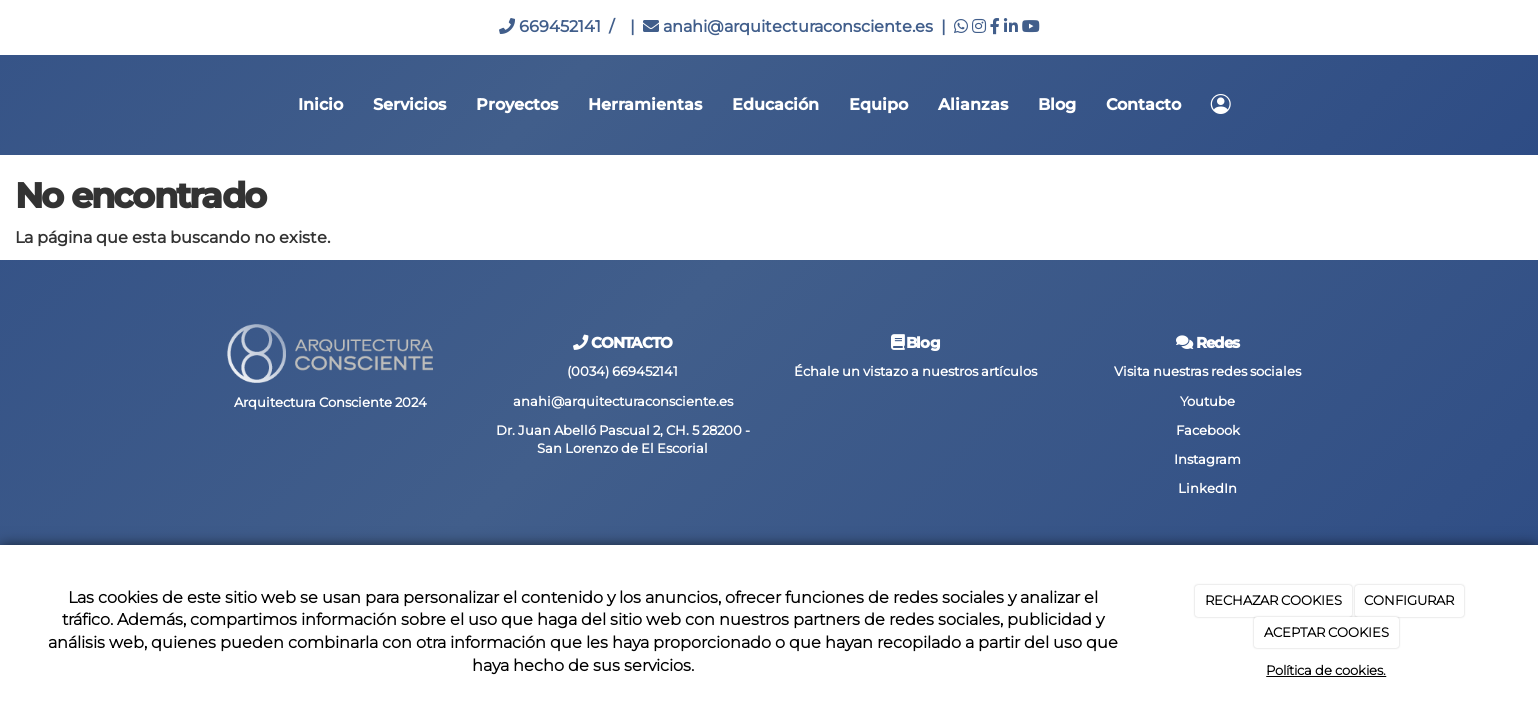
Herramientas (645, 104)
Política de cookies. (1326, 670)
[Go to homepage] (10, 105)
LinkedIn (1207, 488)
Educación (775, 104)
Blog (1057, 104)
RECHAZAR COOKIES (1273, 600)
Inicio (320, 104)
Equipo (878, 104)
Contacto (1143, 104)
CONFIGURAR (1409, 600)
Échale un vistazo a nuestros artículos (915, 371)
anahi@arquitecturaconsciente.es (788, 26)
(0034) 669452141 (622, 371)
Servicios (409, 104)
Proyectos (517, 104)
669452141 (550, 26)
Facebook (1208, 430)
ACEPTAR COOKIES (1326, 632)
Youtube (1207, 401)
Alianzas (973, 104)
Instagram (1207, 459)
